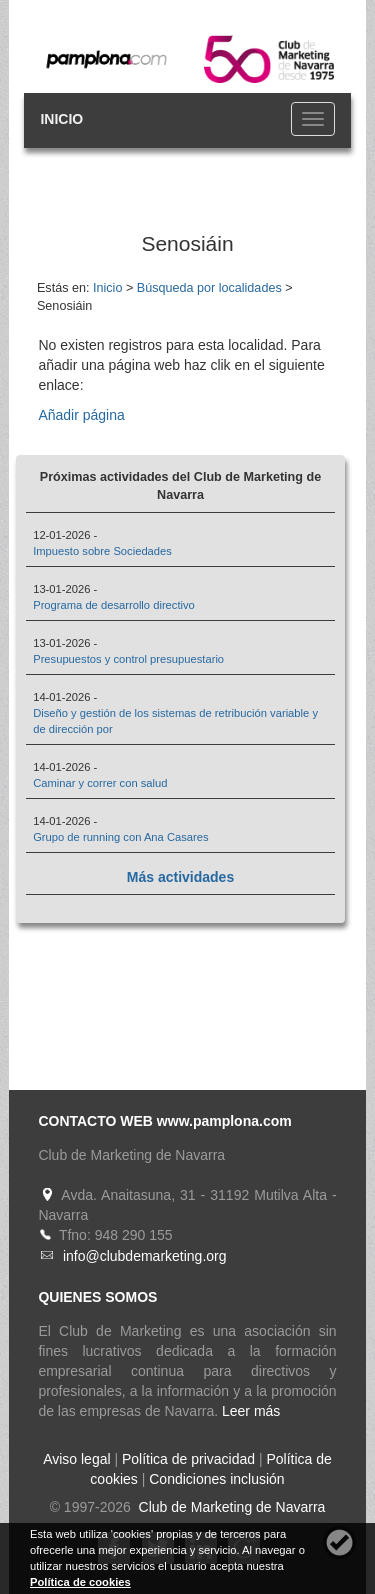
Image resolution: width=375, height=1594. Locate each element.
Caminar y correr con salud (100, 783)
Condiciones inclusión (216, 1479)
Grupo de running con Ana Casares (120, 837)
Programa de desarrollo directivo (114, 605)
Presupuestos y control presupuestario (128, 659)
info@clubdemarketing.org (145, 1256)
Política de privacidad (188, 1459)
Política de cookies (80, 1582)
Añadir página (81, 415)
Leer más (251, 1411)
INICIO (61, 119)
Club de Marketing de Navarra (230, 1507)
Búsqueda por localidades (209, 288)
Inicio (107, 288)
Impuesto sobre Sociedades (102, 551)
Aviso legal (76, 1459)
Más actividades (180, 877)
